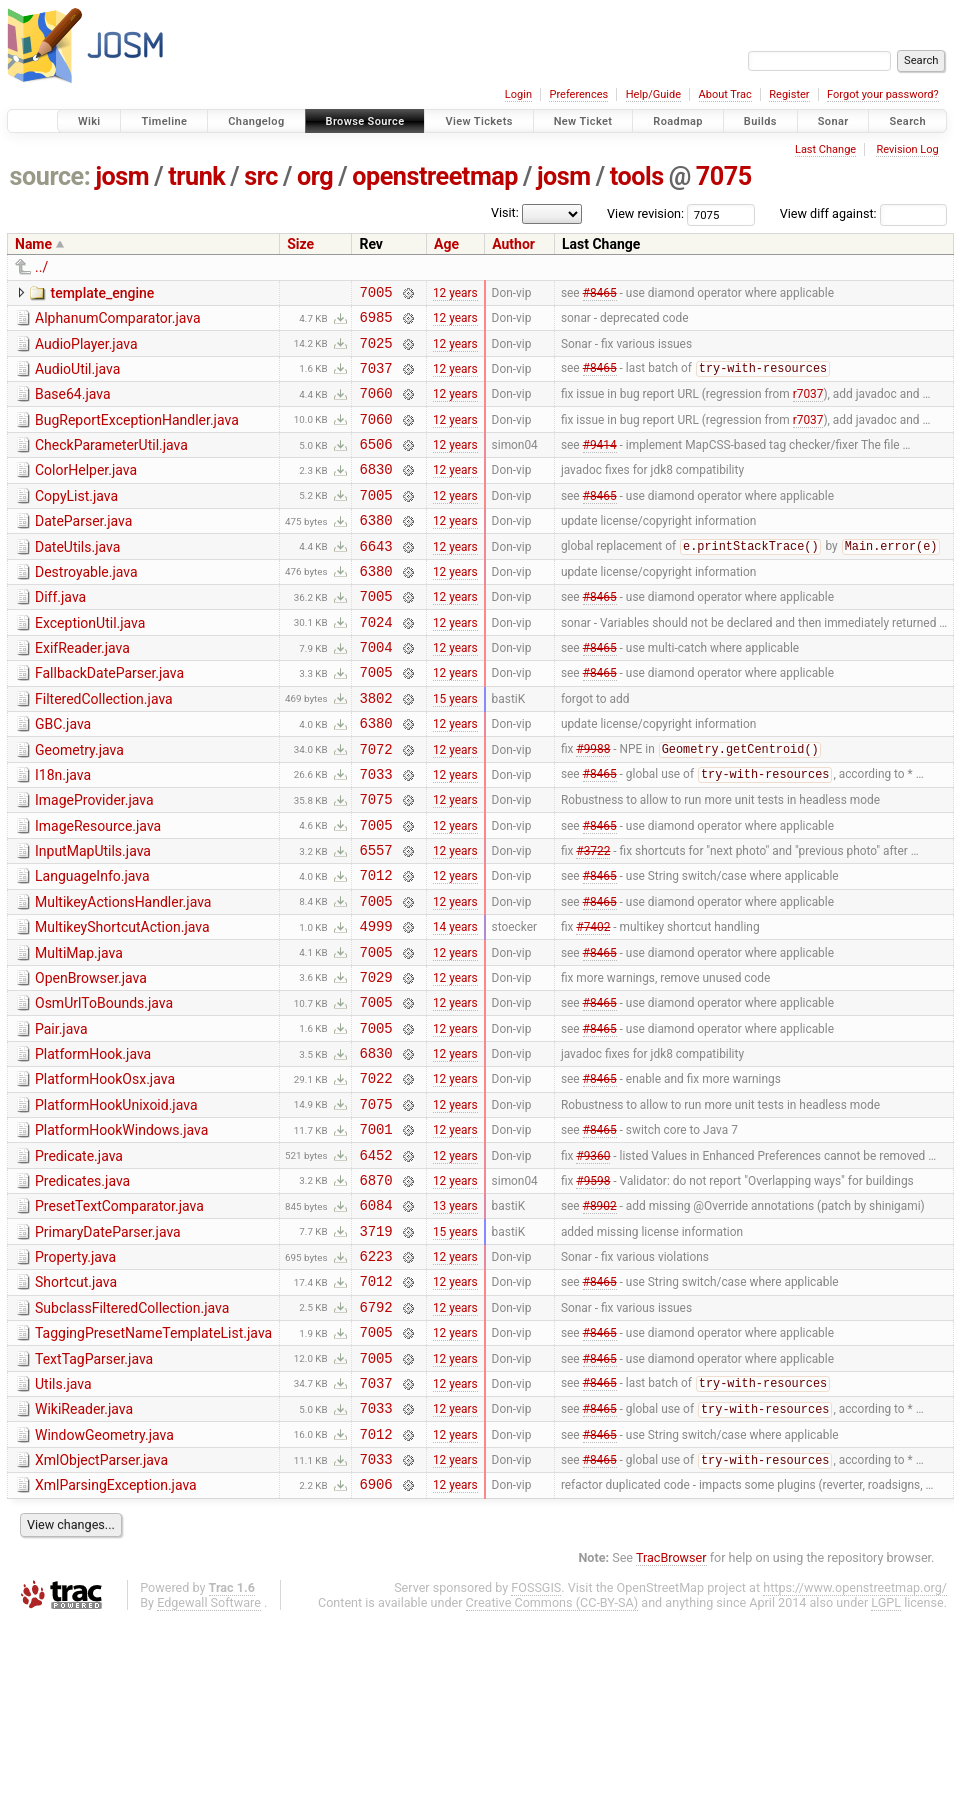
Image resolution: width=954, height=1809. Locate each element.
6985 (375, 322)
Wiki (89, 121)
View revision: (645, 213)
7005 (375, 294)
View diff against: (863, 213)
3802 (375, 748)
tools (637, 176)
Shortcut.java (76, 1399)
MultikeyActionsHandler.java (123, 974)
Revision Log (907, 149)
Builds (760, 121)
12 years (455, 294)
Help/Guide (653, 94)
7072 (375, 805)
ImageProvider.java (94, 860)
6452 (375, 1259)
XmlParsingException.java (116, 1626)
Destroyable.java (86, 605)
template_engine (102, 293)
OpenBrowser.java (91, 1059)
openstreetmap (435, 176)
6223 (375, 1372)
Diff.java (60, 633)
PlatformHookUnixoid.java (116, 1201)
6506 (375, 464)
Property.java (75, 1371)
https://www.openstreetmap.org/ (855, 1731)
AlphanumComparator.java (118, 321)
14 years (455, 1004)
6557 (375, 918)
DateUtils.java (77, 577)
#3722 (593, 919)
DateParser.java (83, 548)
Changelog (256, 121)
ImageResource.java (98, 889)
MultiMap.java (79, 1031)
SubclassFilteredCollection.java (132, 1428)
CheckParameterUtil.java (111, 463)
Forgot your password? (883, 94)
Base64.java (73, 406)
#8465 (600, 294)
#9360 (593, 1259)
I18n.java (63, 832)
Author (513, 244)
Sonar (833, 121)
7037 (375, 379)
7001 (375, 1230)
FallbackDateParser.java (109, 718)
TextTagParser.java (94, 1485)
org (315, 176)
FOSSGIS (536, 1731)
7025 (375, 351)
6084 (375, 1315)
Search (907, 121)
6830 (375, 492)
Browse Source (365, 121)
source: (50, 176)
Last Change (825, 149)
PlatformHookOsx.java (105, 1172)
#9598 (593, 1287)
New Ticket (583, 121)
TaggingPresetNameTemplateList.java (153, 1456)
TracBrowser (671, 1701)
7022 (375, 1173)
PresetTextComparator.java (119, 1314)
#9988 (593, 806)
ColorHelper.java (86, 491)
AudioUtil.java (77, 378)
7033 (375, 833)
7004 (375, 691)
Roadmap (678, 121)
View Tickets (478, 121)
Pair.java (61, 1116)
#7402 (593, 1004)
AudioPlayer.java (86, 350)
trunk (196, 176)
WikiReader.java (84, 1541)
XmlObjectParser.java (101, 1598)
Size (300, 244)
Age (446, 244)
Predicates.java (82, 1286)
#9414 (600, 465)
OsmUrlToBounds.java (104, 1087)
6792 (375, 1429)
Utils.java (63, 1513)
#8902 (600, 1316)
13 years (455, 1316)
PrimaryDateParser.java (108, 1343)
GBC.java (63, 775)
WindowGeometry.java (104, 1570)
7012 (375, 946)
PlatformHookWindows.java (121, 1229)
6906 (375, 1627)
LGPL (886, 1746)
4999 (375, 1003)
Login (518, 94)
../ (41, 267)
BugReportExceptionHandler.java (137, 435)
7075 (724, 176)
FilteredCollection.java (104, 747)
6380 (375, 549)
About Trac (725, 94)
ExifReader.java (82, 690)
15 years (455, 748)
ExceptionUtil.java (90, 662)
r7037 (808, 408)
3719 (375, 1344)
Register (789, 94)
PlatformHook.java (93, 1144)
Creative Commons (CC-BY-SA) (552, 1746)
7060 (375, 407)
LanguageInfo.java (92, 945)
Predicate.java (79, 1258)
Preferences (578, 94)
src (261, 176)
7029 (375, 1060)
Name (33, 244)
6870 (375, 1287)
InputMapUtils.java (93, 917)
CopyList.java (76, 520)
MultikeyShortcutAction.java (122, 1002)
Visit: (505, 212)
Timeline (164, 121)
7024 (375, 663)
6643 (375, 578)
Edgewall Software (209, 1746)
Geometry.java (79, 804)
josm (122, 176)
